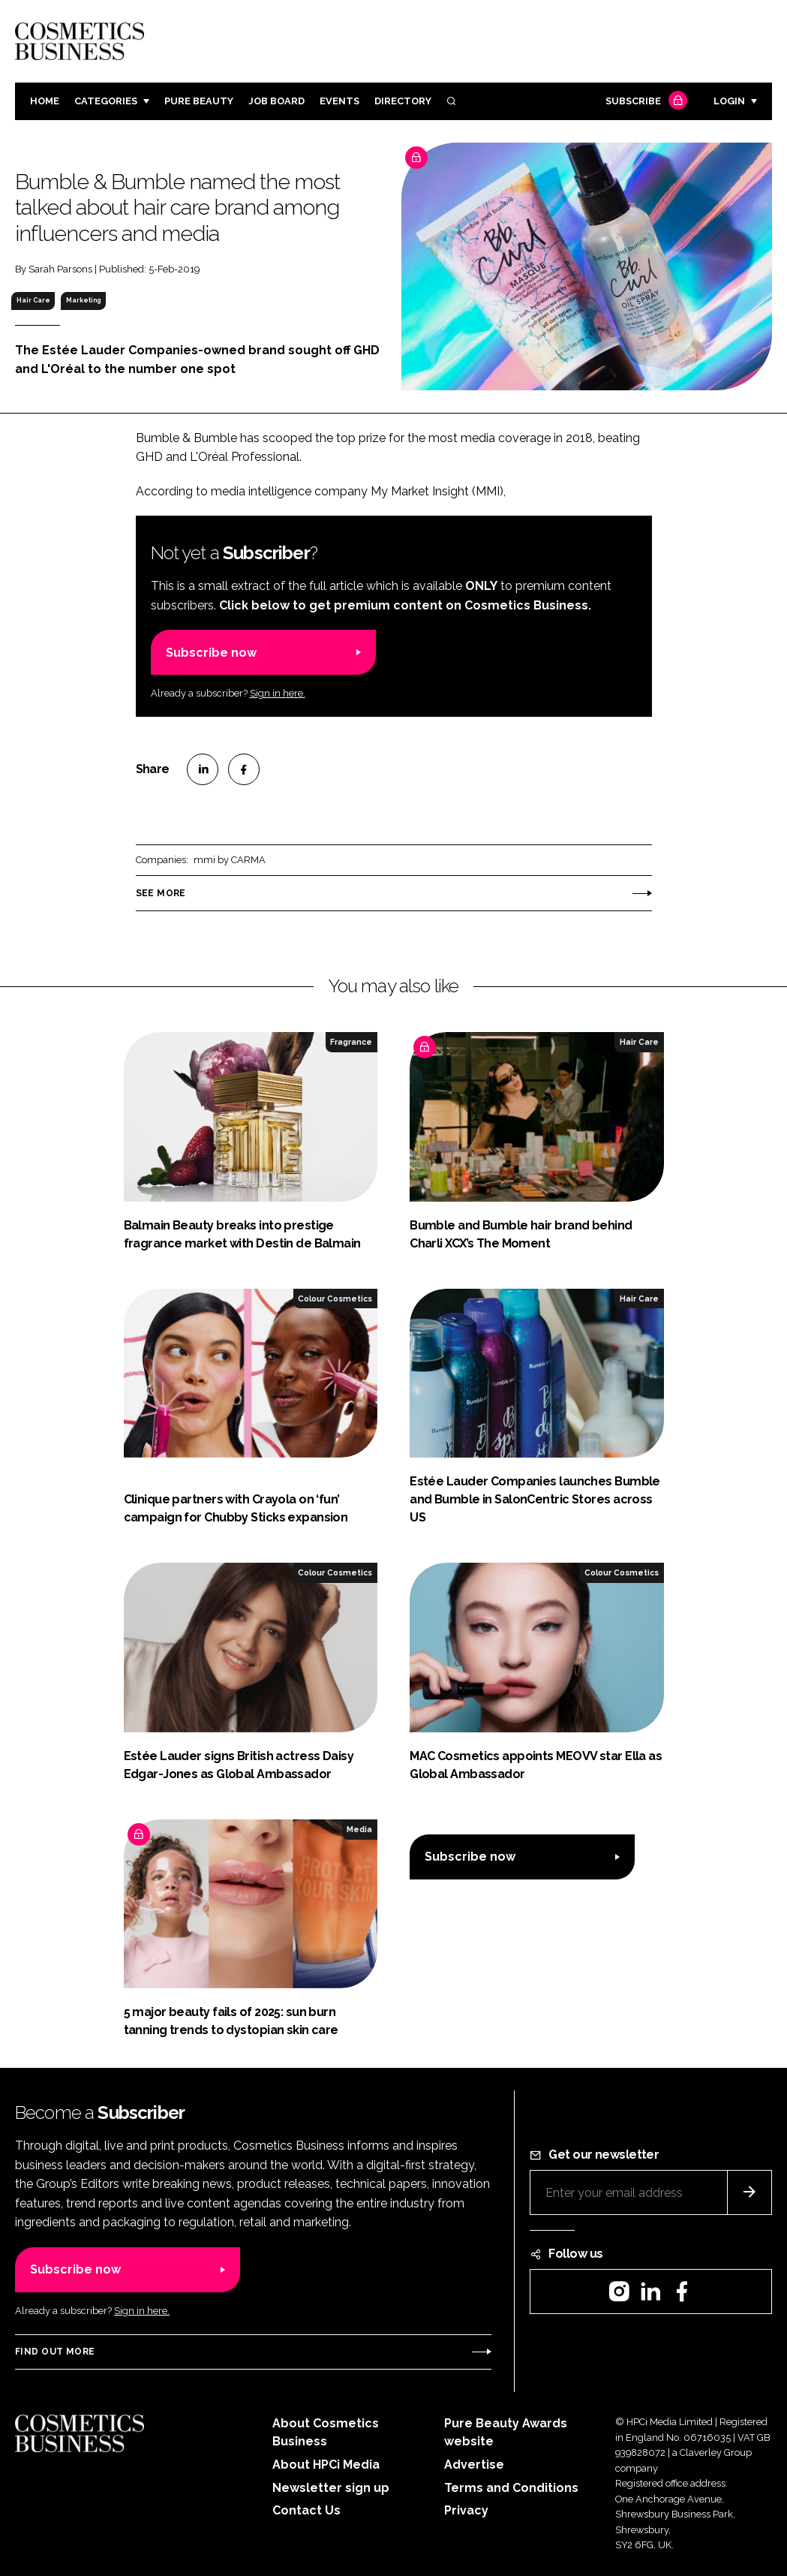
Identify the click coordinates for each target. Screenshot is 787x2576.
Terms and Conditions (511, 2488)
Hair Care (33, 300)
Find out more (55, 2351)
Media (359, 1829)
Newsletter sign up (330, 2488)
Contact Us (306, 2510)
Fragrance (351, 1041)
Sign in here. (277, 693)
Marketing (83, 300)
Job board (276, 101)
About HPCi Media (326, 2464)
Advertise (474, 2464)
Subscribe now (211, 653)
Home (44, 101)
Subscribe (644, 102)
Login (729, 101)
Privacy (466, 2510)
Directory (402, 101)
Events (339, 101)
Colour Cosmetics (335, 1298)
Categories (105, 101)
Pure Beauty (198, 101)
